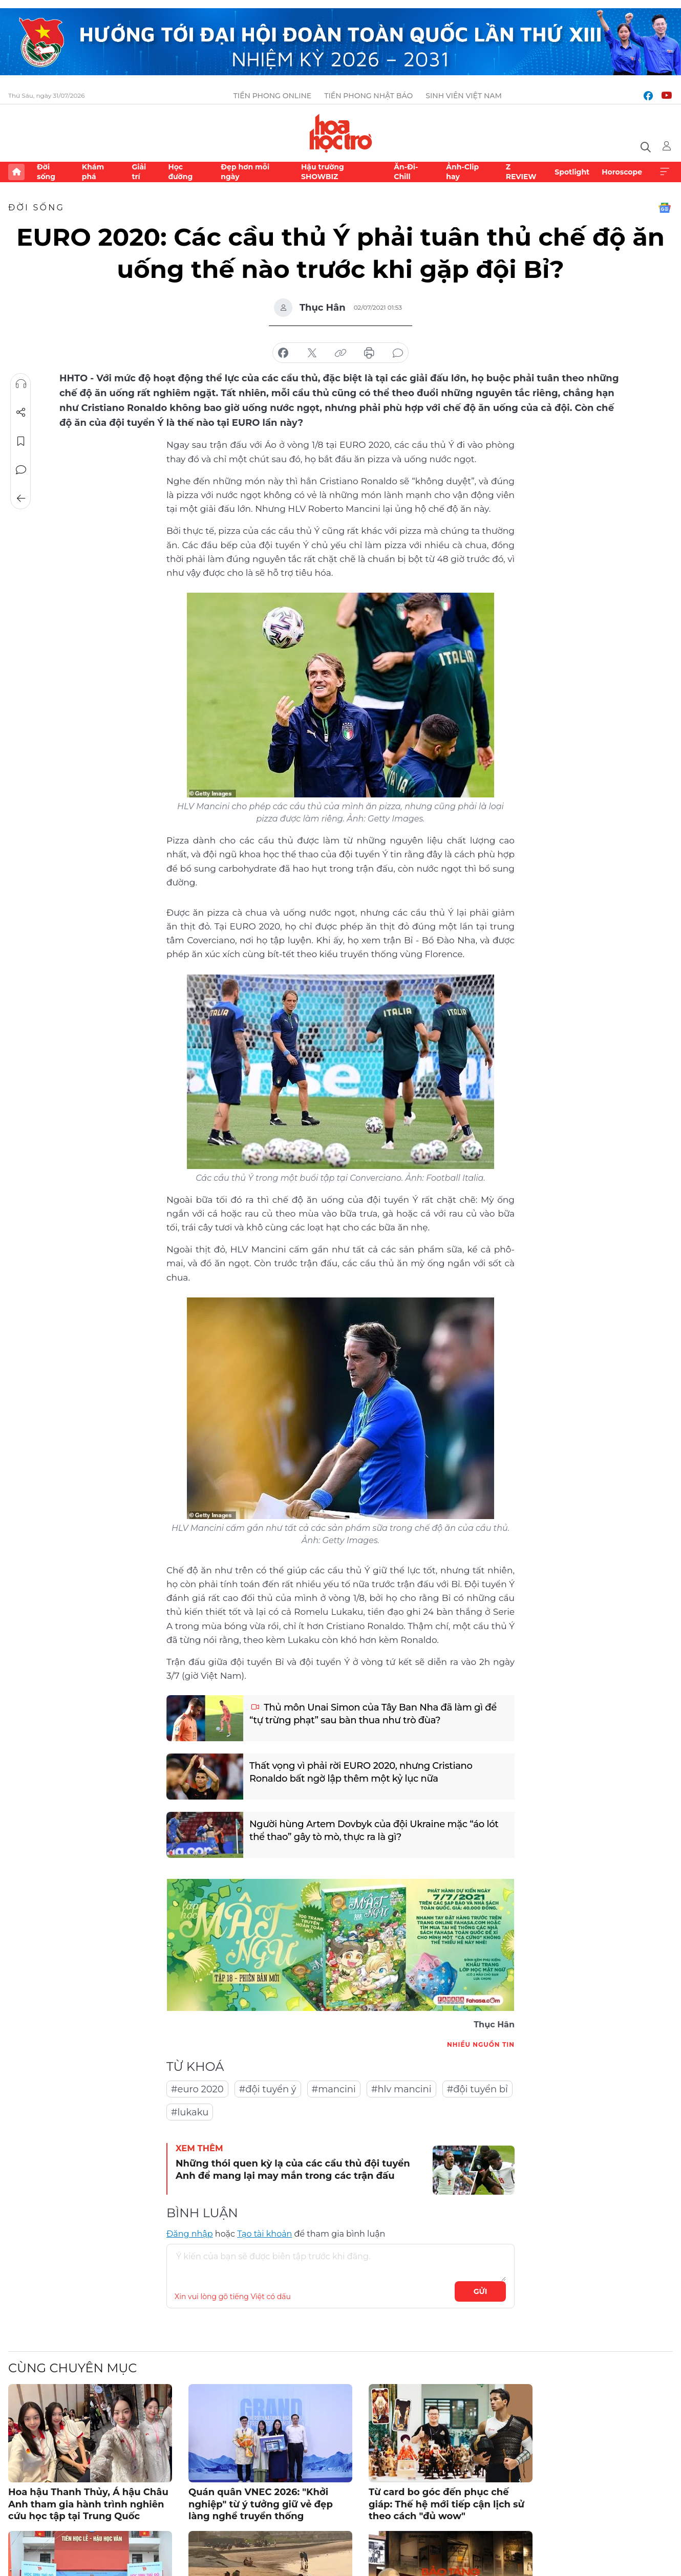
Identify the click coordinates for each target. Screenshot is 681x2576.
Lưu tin (21, 441)
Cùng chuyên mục (72, 2368)
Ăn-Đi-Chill (406, 171)
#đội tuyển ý (267, 2089)
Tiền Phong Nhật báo (368, 95)
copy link (340, 353)
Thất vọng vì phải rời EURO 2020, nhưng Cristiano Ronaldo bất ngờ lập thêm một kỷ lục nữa (361, 1772)
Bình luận (21, 470)
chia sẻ (283, 353)
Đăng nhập (189, 2234)
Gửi (480, 2291)
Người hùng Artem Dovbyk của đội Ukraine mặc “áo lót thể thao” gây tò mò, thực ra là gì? (373, 1831)
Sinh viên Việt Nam (463, 95)
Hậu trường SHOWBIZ (322, 171)
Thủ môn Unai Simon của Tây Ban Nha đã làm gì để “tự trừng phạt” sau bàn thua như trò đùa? (373, 1714)
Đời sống (46, 171)
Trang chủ (16, 172)
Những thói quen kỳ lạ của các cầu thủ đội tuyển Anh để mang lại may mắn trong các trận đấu (293, 2169)
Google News (664, 208)
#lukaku (189, 2112)
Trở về (21, 498)
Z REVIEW (521, 171)
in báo (369, 353)
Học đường (180, 171)
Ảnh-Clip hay (462, 171)
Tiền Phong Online (272, 95)
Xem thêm (664, 172)
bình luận (398, 353)
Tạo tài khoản (264, 2234)
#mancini (334, 2089)
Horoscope (622, 172)
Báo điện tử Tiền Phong (341, 133)
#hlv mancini (401, 2089)
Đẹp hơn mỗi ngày (245, 171)
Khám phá (93, 171)
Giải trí (139, 171)
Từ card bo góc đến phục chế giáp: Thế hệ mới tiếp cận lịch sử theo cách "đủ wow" (446, 2504)
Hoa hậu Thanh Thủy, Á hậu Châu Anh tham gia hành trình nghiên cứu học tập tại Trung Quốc (88, 2504)
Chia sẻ (21, 412)
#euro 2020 (197, 2089)
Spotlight (572, 172)
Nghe (21, 384)
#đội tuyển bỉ (477, 2089)
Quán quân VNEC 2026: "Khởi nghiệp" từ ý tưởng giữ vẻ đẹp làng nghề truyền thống (260, 2504)
